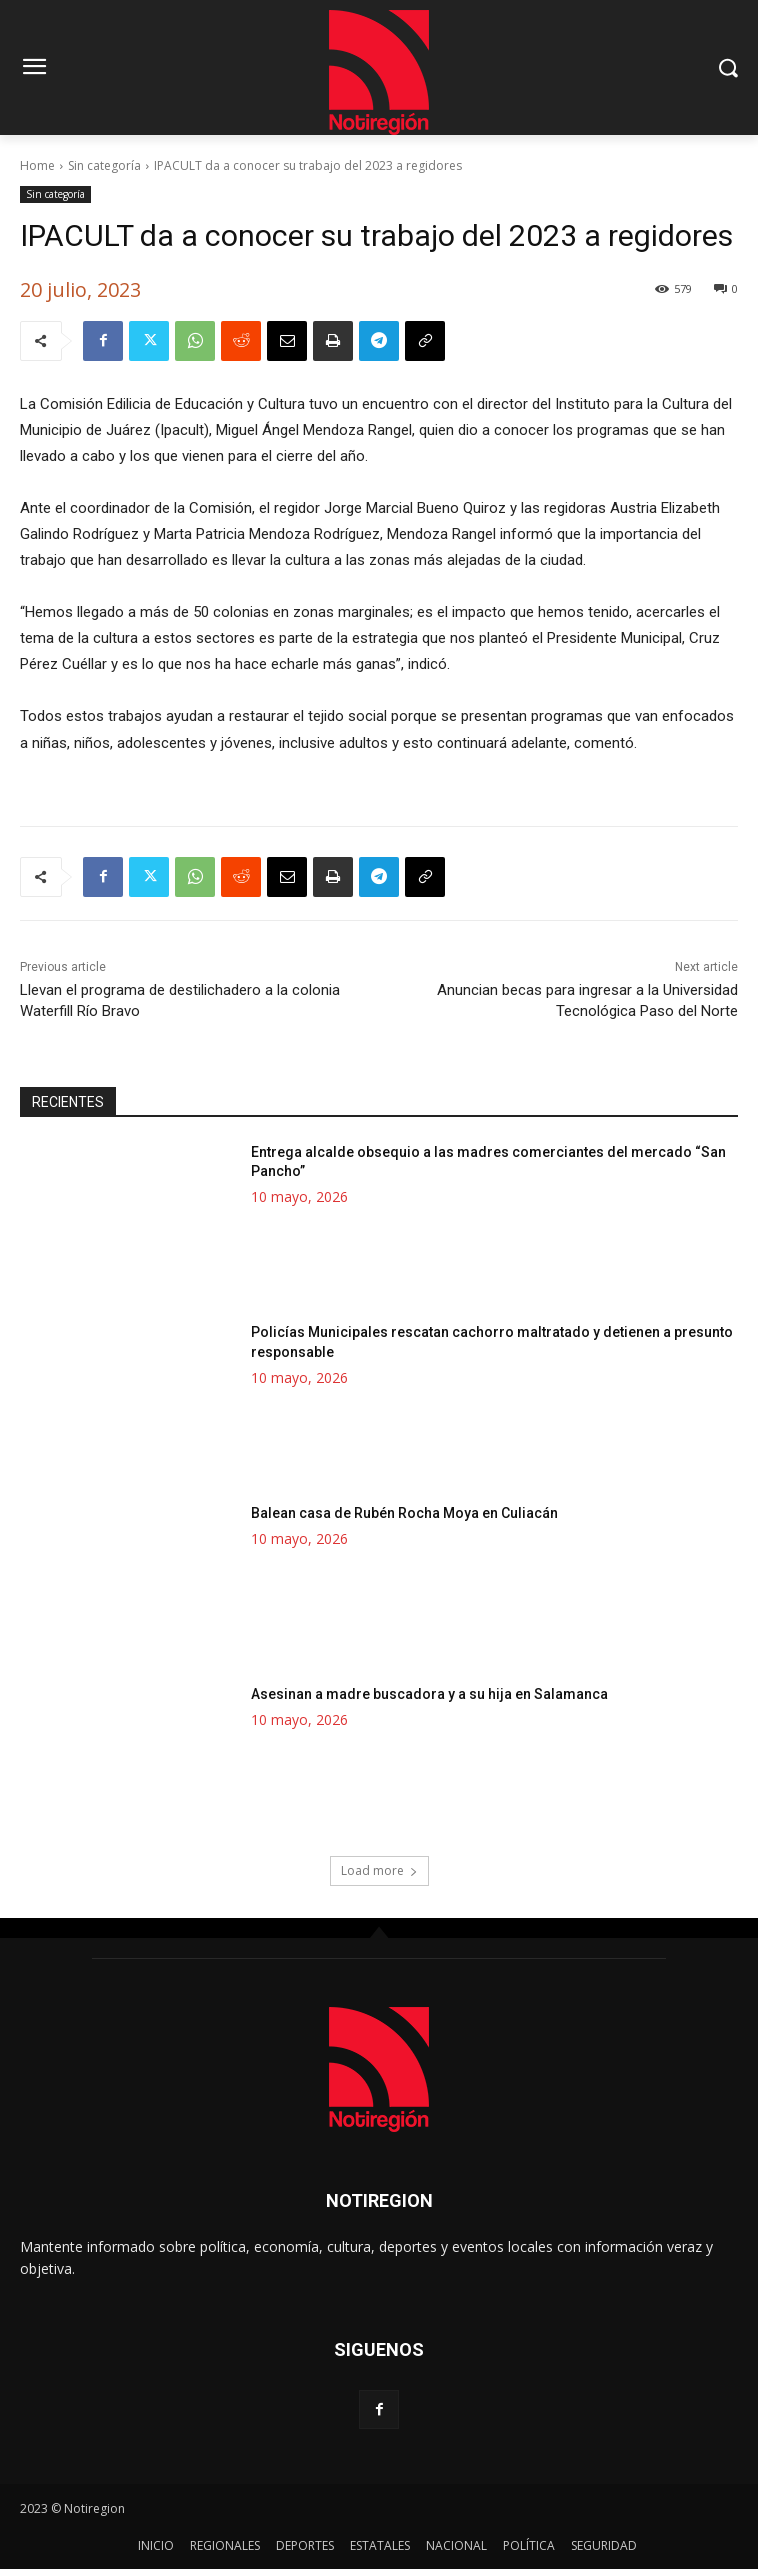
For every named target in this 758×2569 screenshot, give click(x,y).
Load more (379, 1869)
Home (37, 165)
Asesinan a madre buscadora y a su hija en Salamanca (429, 1693)
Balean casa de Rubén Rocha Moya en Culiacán (404, 1512)
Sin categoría (104, 165)
